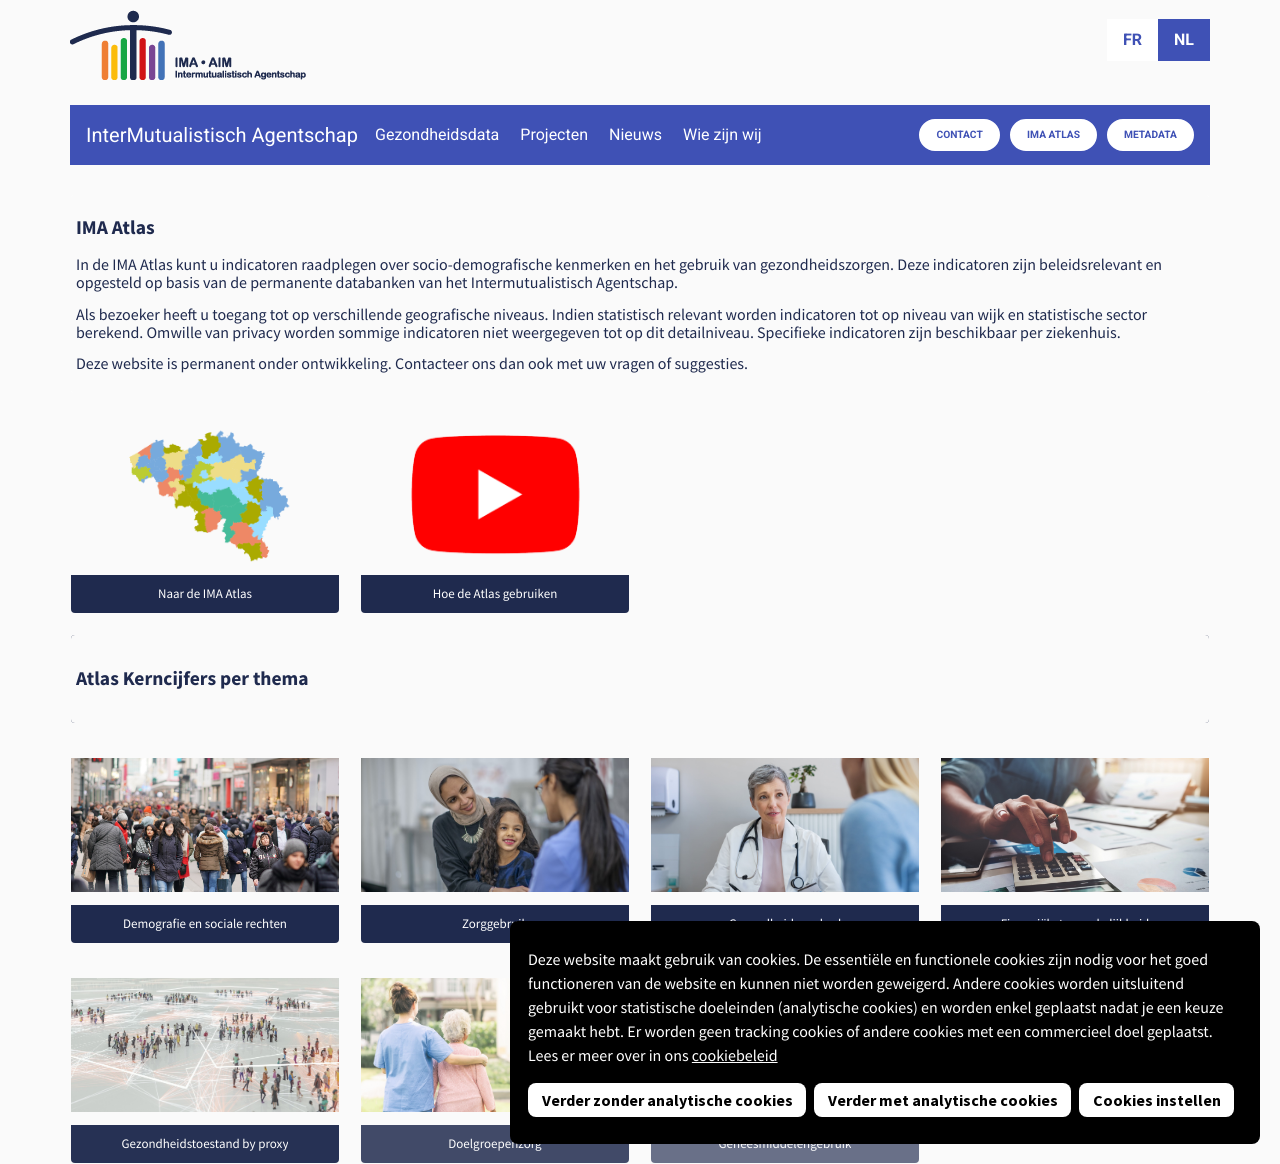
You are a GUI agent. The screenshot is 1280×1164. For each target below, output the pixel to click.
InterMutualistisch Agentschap (222, 135)
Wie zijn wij (722, 135)
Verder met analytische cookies (943, 1100)
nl (1184, 39)
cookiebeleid (735, 1056)
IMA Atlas (1053, 134)
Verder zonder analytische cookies (667, 1100)
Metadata (1150, 134)
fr (1132, 39)
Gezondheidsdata (437, 135)
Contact (959, 134)
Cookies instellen (1157, 1100)
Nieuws (635, 135)
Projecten (554, 135)
